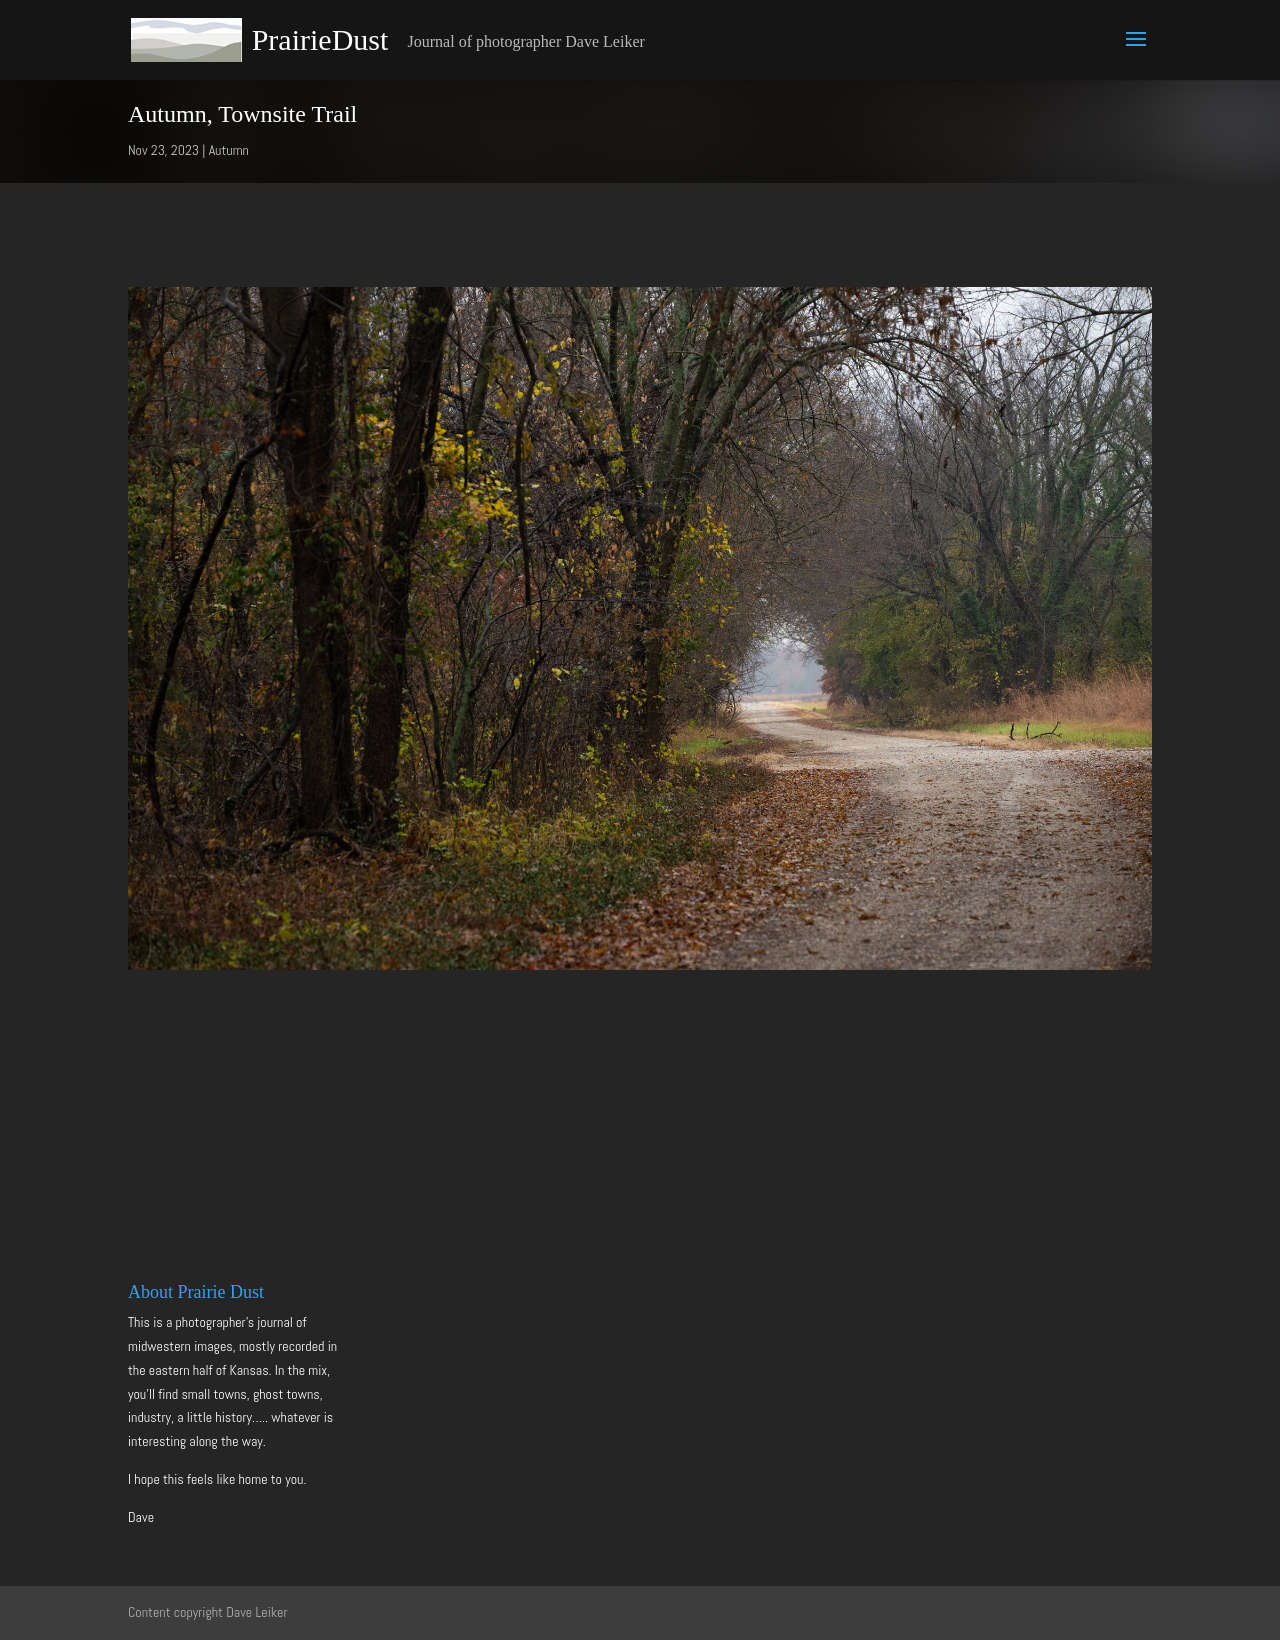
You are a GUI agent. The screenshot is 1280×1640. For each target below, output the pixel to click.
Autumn (229, 150)
